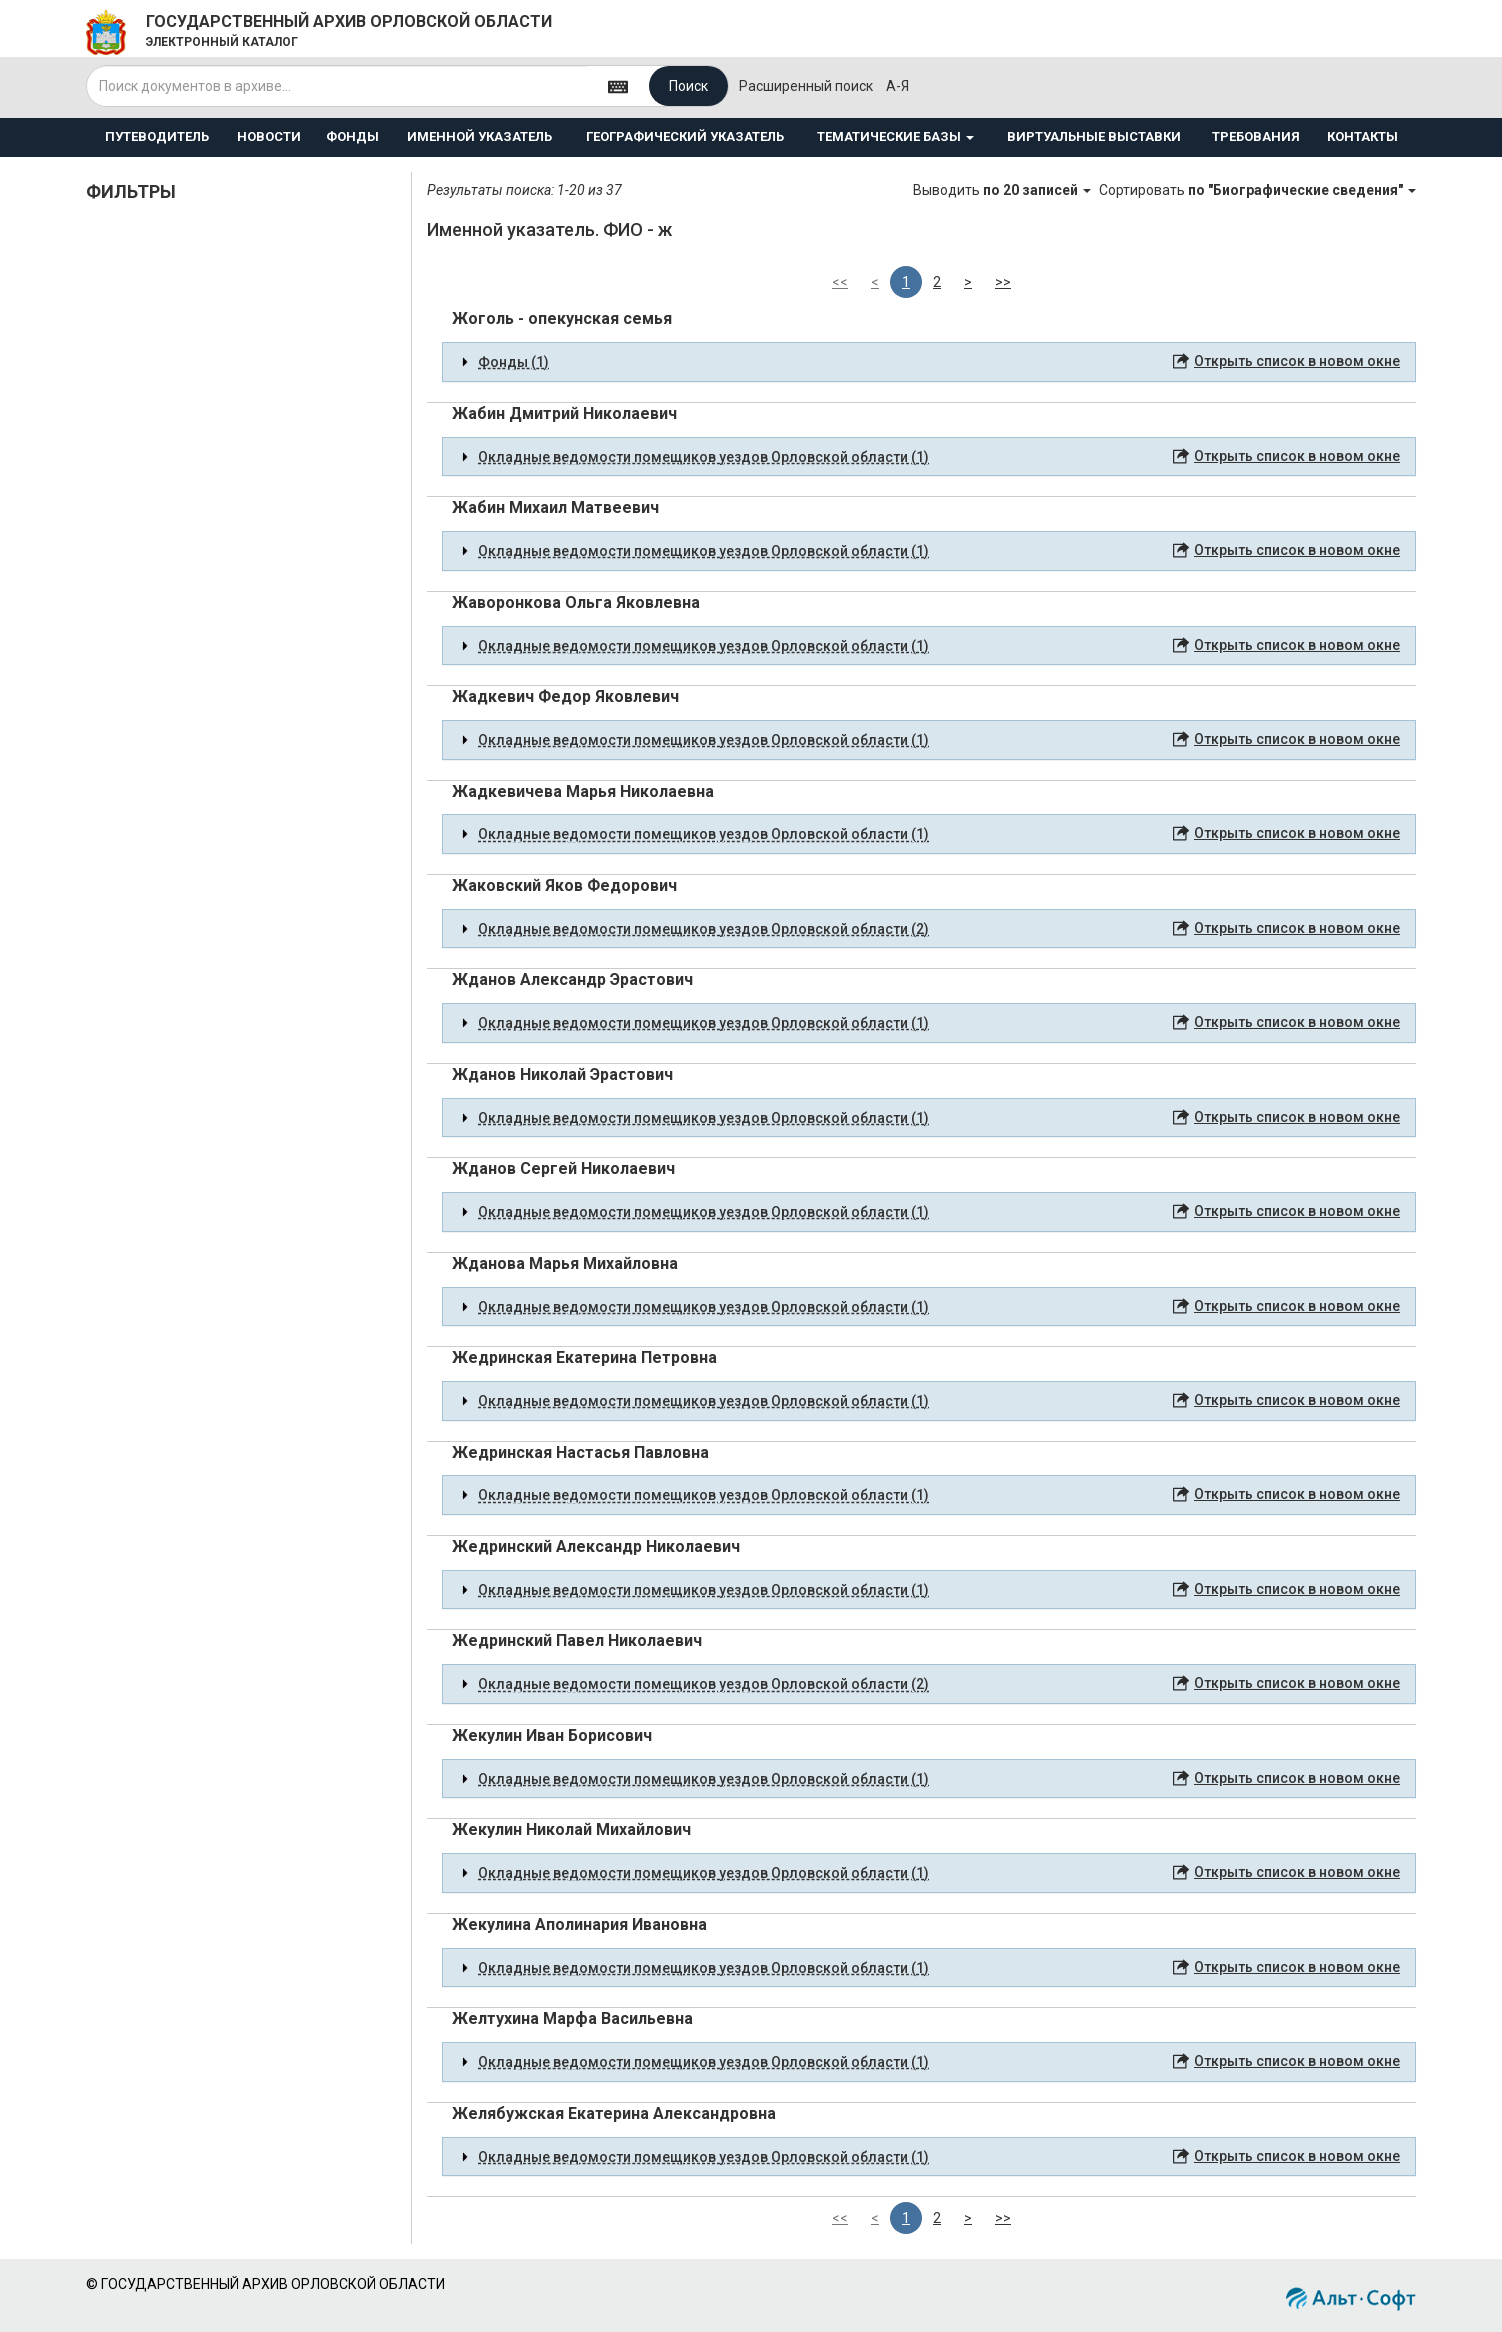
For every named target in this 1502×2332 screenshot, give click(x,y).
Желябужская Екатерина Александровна (614, 2113)
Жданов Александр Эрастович (572, 979)
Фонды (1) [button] (513, 362)
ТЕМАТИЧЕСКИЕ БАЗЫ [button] (895, 136)
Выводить (1003, 190)
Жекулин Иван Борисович (552, 1735)
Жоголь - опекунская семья (562, 318)
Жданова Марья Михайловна (565, 1263)
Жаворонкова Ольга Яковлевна (576, 602)
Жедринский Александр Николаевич (596, 1546)
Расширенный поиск (806, 86)
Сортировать (1257, 190)
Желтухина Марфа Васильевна (572, 2018)
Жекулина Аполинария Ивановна (579, 1924)
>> (1003, 282)
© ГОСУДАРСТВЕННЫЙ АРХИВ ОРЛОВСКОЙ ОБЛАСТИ (265, 2284)
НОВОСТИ (269, 136)
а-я (897, 86)
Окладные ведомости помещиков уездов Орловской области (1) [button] (703, 457)
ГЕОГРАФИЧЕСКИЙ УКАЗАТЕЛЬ (685, 136)
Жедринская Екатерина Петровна (584, 1357)
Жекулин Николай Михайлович (571, 1829)
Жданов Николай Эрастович (562, 1074)
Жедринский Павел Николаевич (577, 1640)
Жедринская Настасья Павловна (580, 1452)
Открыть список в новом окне (1297, 361)
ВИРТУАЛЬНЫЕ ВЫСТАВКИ (1094, 136)
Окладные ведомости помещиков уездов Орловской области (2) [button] (703, 929)
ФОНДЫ (352, 136)
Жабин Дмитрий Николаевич (564, 413)
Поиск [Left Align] (688, 86)
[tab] (929, 362)
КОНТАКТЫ (1362, 136)
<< (840, 282)
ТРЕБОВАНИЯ (1256, 136)
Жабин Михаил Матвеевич (555, 507)
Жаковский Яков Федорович (564, 885)
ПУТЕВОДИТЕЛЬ (157, 136)
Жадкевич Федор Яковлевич (565, 696)
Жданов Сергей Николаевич (563, 1168)
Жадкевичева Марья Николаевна (583, 791)
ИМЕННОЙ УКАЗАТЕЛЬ (479, 136)
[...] (337, 86)
